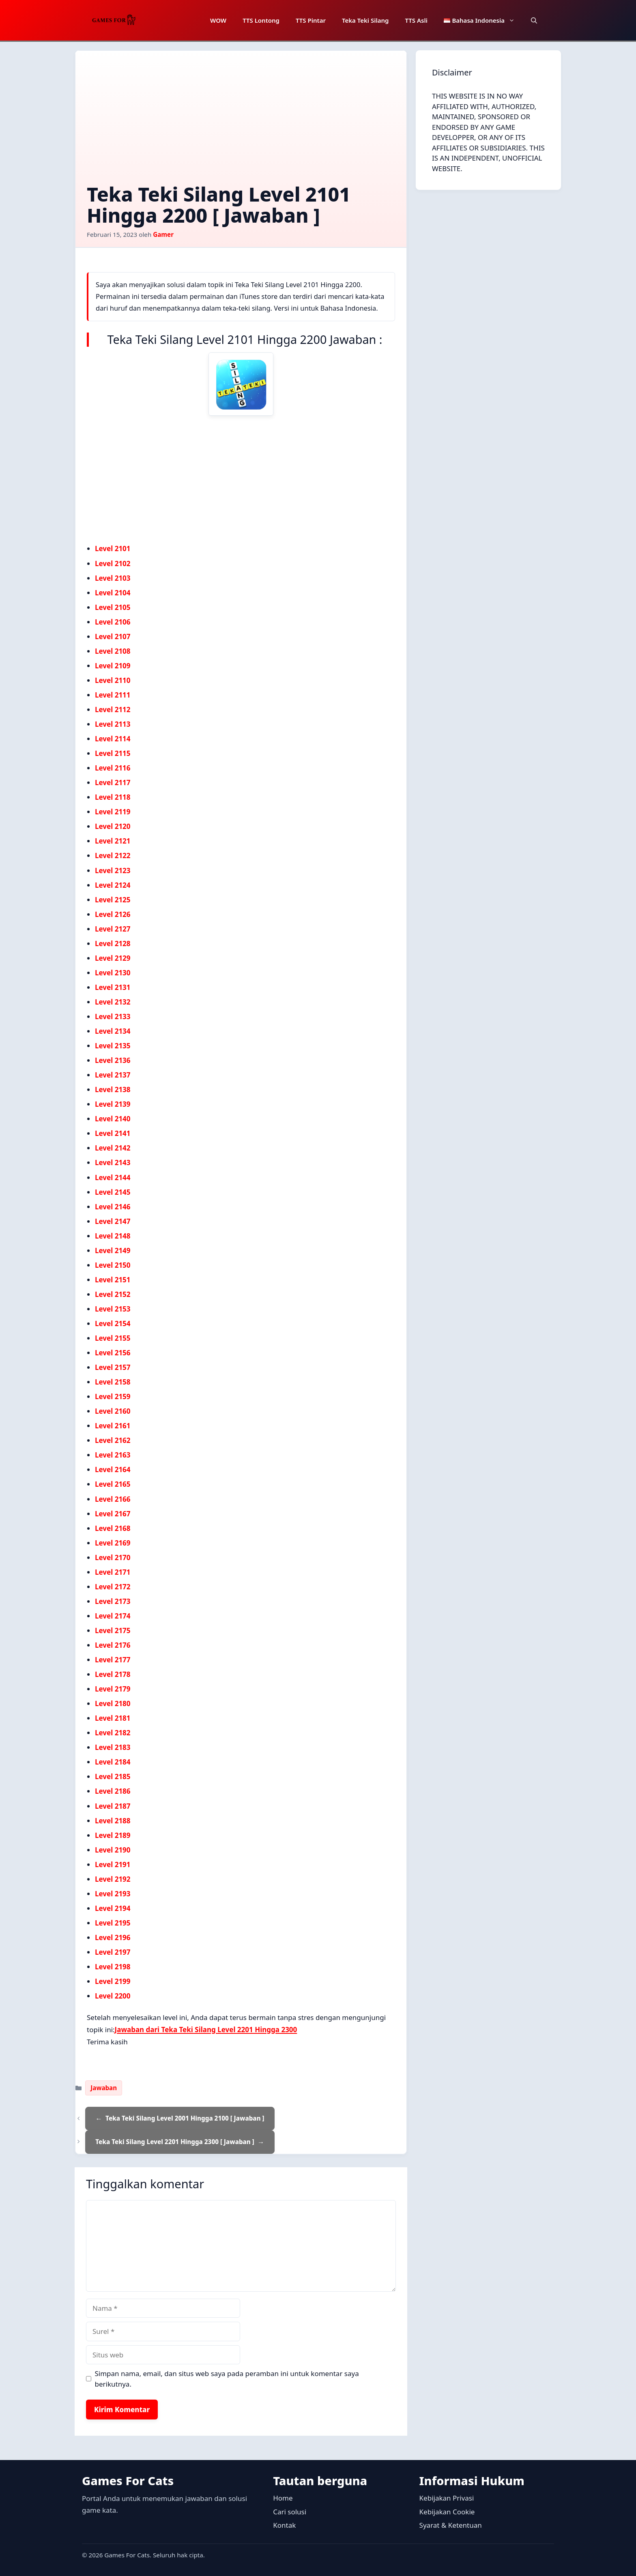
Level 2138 (113, 1089)
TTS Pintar (311, 20)
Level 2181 (113, 1718)
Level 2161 (113, 1425)
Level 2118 (113, 797)
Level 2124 (113, 885)
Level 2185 (113, 1776)
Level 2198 (113, 1966)
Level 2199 (113, 1981)
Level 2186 (113, 1791)
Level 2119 (113, 811)
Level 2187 (113, 1806)
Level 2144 (113, 1177)
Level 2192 (113, 1879)
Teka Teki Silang (365, 20)
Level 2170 (113, 1557)
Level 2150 (113, 1265)
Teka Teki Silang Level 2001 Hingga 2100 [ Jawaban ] (184, 2118)
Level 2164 (113, 1469)
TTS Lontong (261, 20)
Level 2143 (113, 1162)
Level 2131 (113, 987)
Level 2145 (113, 1192)
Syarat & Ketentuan (450, 2525)
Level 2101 (113, 548)
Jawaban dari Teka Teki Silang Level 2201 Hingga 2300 (206, 2029)
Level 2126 (113, 914)
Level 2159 (113, 1396)
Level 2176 (113, 1645)
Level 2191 (113, 1864)
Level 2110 (113, 680)
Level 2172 (113, 1586)
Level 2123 (113, 870)
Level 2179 (113, 1689)
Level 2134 (113, 1031)
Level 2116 (113, 768)
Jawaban (103, 2088)
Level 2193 (113, 1893)
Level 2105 (113, 607)
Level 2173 (113, 1601)
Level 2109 (113, 665)
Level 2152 (113, 1294)
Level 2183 (113, 1747)
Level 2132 (113, 1002)
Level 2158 (113, 1382)
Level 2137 (113, 1075)
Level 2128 (113, 943)
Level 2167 (113, 1513)
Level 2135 (113, 1045)
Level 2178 (113, 1674)
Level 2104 (113, 592)
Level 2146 (113, 1206)
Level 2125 (113, 899)
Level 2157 (113, 1367)
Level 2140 (113, 1118)
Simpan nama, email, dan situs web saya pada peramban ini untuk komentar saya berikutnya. (227, 2379)
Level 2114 (113, 738)
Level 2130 (113, 972)
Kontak (284, 2525)
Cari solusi (289, 2511)
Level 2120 (113, 826)
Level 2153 (113, 1309)
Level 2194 (113, 1908)
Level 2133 (113, 1016)
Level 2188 (113, 1820)
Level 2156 (113, 1352)
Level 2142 (113, 1148)
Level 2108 (113, 651)
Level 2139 (113, 1104)
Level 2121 (113, 841)
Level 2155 (113, 1338)
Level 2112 (113, 709)
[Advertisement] (241, 123)
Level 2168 (113, 1528)
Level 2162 (113, 1440)
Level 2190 (113, 1850)
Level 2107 (113, 636)
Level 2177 (113, 1659)
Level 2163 (113, 1455)
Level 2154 (113, 1323)
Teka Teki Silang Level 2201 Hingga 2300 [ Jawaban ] (174, 2142)
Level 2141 (113, 1133)
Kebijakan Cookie (447, 2511)
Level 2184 (113, 1762)
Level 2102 (113, 563)
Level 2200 (113, 1996)
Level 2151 (113, 1279)
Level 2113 (113, 724)
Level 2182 (113, 1732)
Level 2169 (113, 1543)
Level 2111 (113, 695)
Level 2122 (113, 855)
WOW (218, 20)
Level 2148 (113, 1236)
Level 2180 (113, 1703)
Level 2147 (113, 1221)
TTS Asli (416, 20)
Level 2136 (113, 1060)
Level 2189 (113, 1835)
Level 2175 (113, 1630)
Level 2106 (113, 622)
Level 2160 (113, 1411)
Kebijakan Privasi (446, 2498)
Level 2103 (113, 578)
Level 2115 (113, 753)
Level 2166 (113, 1499)
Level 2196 (113, 1937)
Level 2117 (113, 782)
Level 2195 (113, 1923)
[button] (534, 20)
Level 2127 (113, 929)
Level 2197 (113, 1952)
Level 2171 (113, 1572)
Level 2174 (113, 1616)
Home (282, 2498)
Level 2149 (113, 1250)
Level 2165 (113, 1484)
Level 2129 (113, 958)
